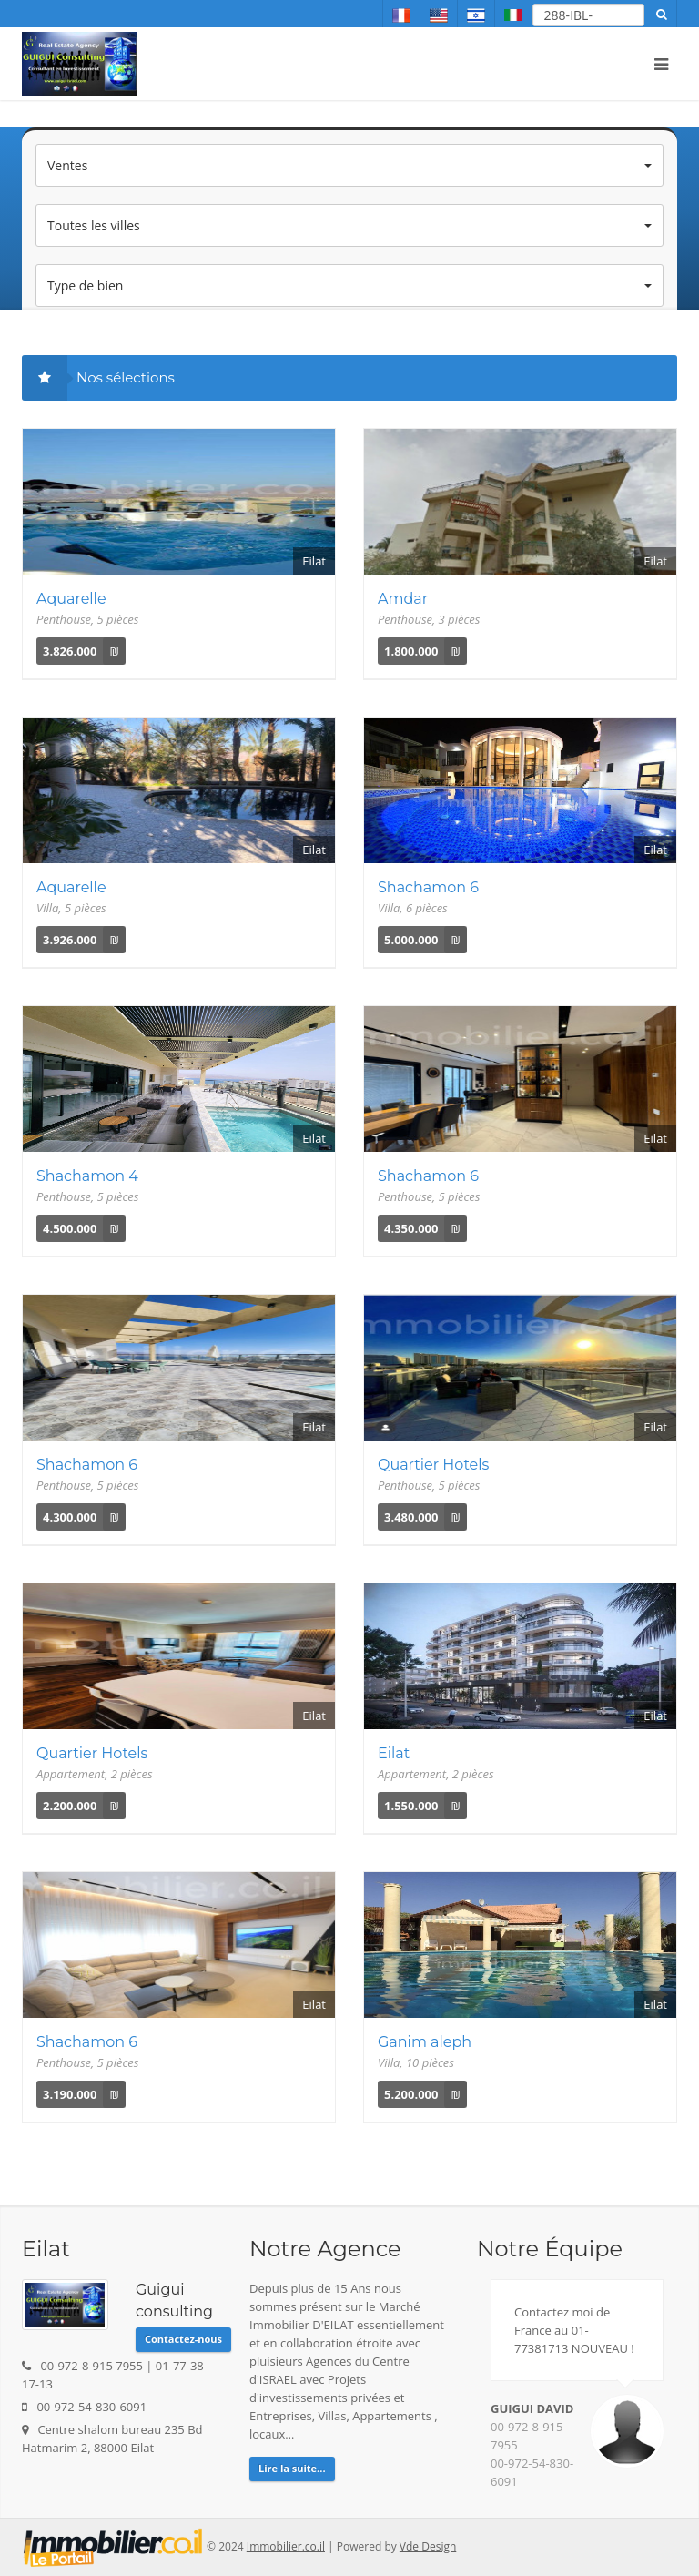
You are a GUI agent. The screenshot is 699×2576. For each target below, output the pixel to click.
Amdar (403, 598)
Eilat (394, 1753)
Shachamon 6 (428, 887)
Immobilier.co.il (286, 2546)
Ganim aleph (424, 2042)
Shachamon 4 (87, 1176)
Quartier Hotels (433, 1464)
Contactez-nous (183, 2339)
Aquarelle (71, 598)
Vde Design (428, 2546)
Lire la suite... (292, 2468)
